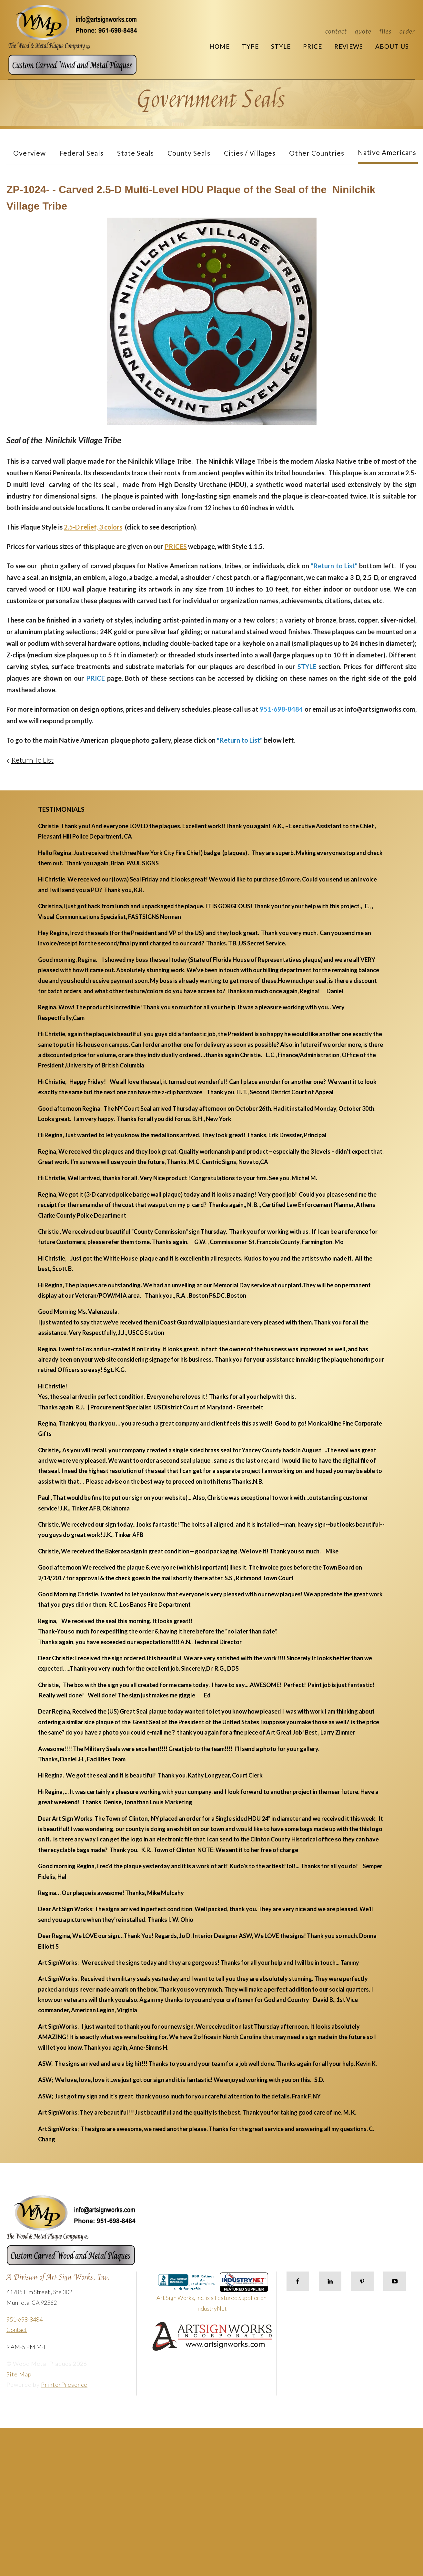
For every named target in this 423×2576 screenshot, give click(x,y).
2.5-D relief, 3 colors (93, 527)
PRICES (176, 546)
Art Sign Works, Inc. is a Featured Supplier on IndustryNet (212, 2295)
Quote (363, 31)
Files (385, 31)
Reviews (348, 46)
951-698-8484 (24, 2319)
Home (219, 46)
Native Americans (387, 152)
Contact (336, 31)
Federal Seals (81, 153)
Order (407, 31)
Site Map (19, 2374)
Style (281, 46)
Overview (29, 153)
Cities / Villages (250, 153)
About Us (392, 46)
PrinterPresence (64, 2384)
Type (250, 46)
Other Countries (316, 153)
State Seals (135, 153)
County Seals (188, 153)
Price (312, 46)
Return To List (32, 760)
